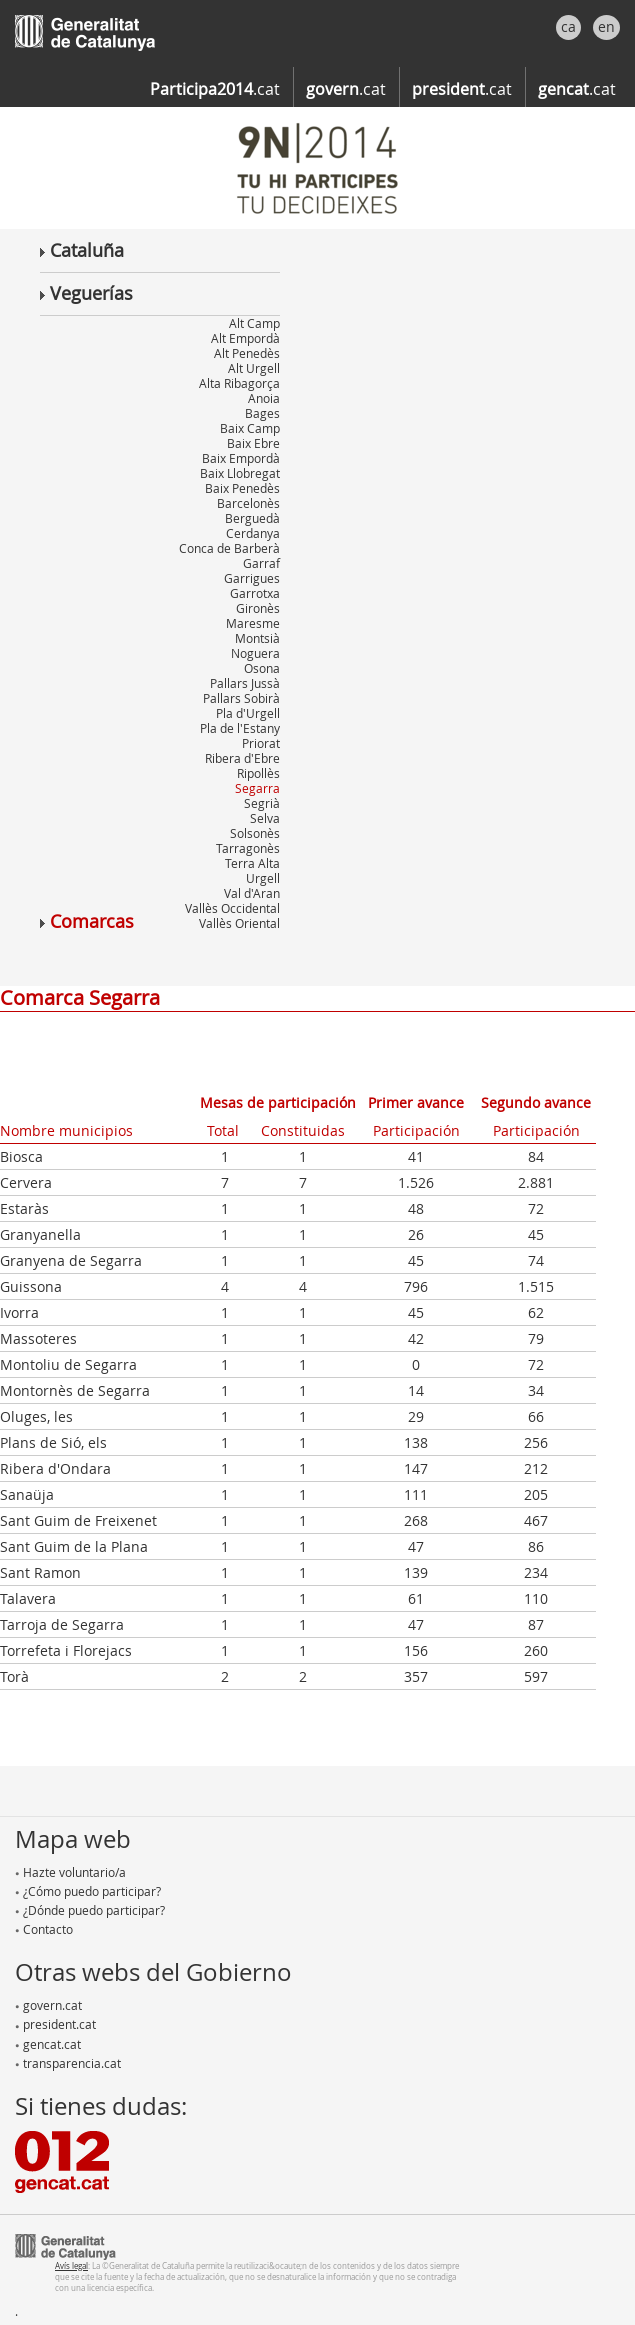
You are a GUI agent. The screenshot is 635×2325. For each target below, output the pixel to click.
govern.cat (48, 2005)
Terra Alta (252, 863)
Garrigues (252, 578)
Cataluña (82, 250)
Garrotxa (255, 593)
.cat (215, 89)
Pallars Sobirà (241, 698)
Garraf (261, 563)
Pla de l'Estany (240, 728)
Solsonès (255, 833)
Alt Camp (254, 323)
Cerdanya (253, 533)
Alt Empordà (245, 338)
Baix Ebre (253, 443)
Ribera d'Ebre (242, 758)
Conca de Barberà (229, 548)
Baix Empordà (241, 458)
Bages (262, 413)
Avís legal (71, 2265)
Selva (265, 818)
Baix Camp (250, 428)
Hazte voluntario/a (70, 1872)
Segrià (262, 803)
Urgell (263, 878)
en (606, 26)
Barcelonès (248, 503)
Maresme (253, 623)
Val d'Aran (252, 893)
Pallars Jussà (245, 683)
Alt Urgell (254, 368)
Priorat (261, 743)
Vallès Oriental (239, 923)
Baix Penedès (242, 488)
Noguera (255, 653)
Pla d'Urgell (248, 713)
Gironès (258, 608)
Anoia (264, 398)
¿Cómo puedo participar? (88, 1891)
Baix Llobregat (240, 473)
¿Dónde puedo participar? (90, 1910)
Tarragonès (248, 848)
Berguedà (252, 518)
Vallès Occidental (232, 908)
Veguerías (86, 293)
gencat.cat (48, 2044)
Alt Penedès (247, 353)
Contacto (44, 1929)
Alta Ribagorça (239, 383)
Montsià (257, 638)
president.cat (55, 2024)
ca (568, 26)
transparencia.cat (68, 2063)
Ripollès (258, 773)
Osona (262, 668)
